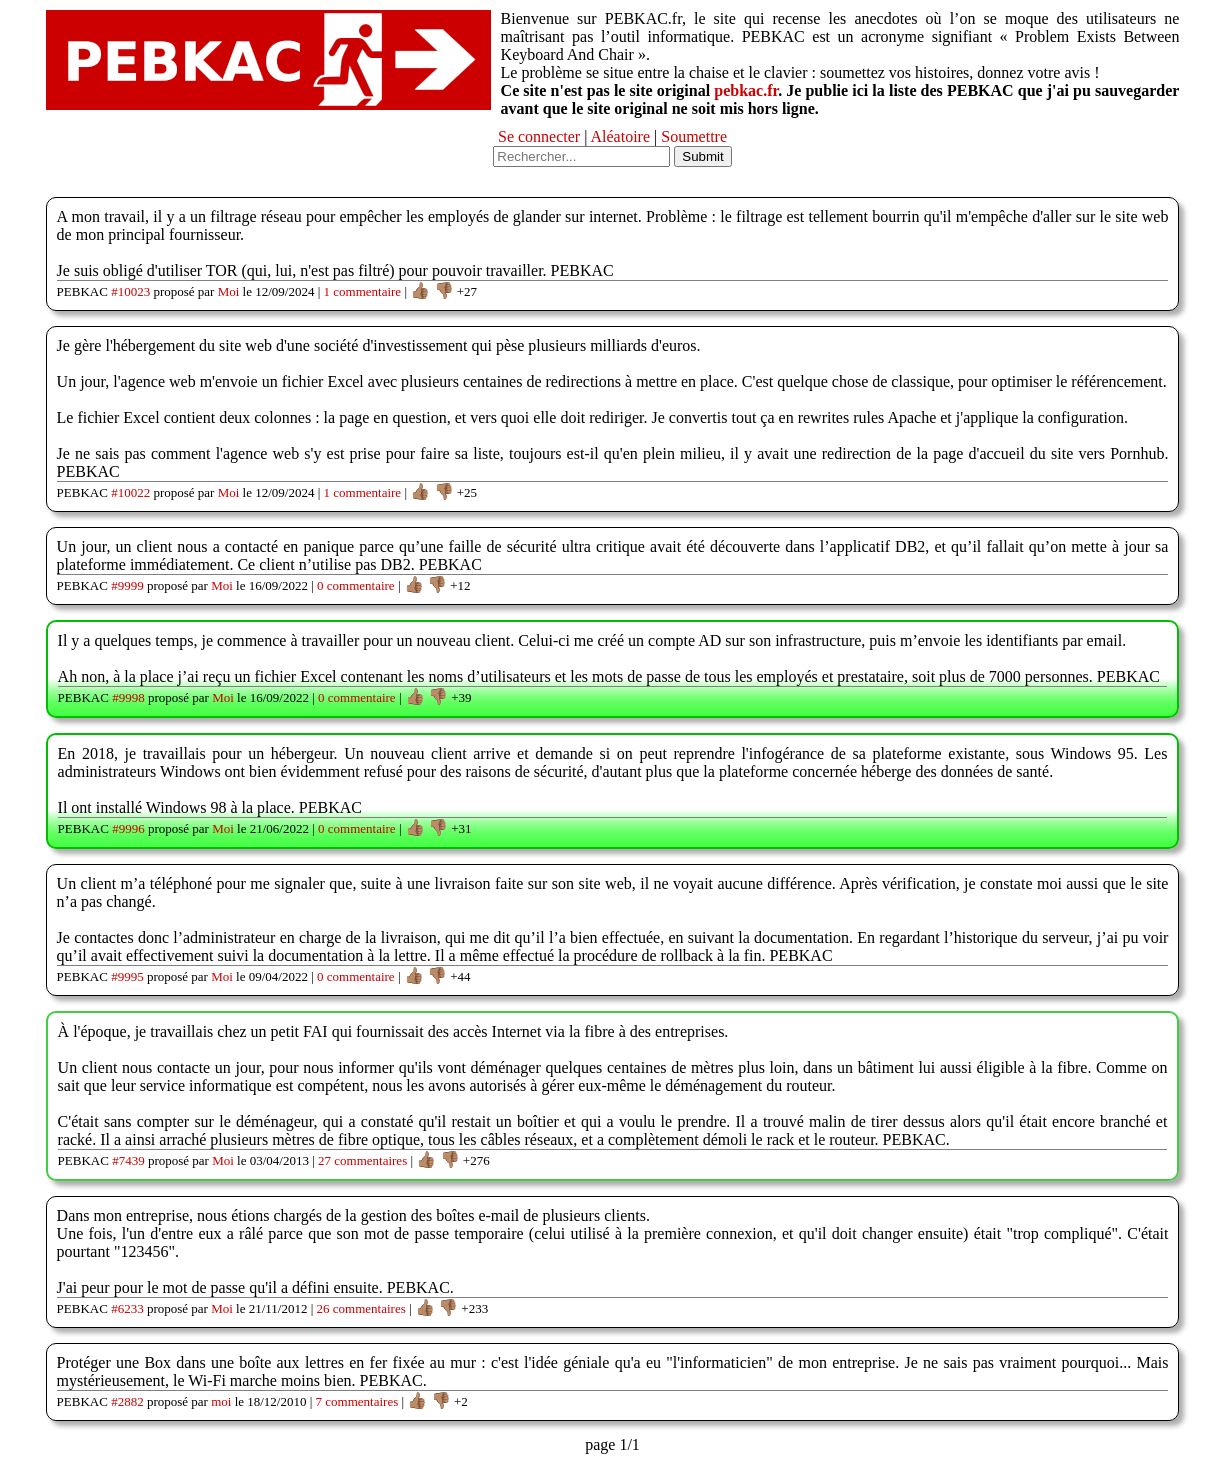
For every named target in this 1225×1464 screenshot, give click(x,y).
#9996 (128, 828)
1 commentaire (363, 291)
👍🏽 (420, 290)
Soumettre (694, 136)
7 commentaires (357, 1401)
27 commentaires (362, 1160)
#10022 (130, 492)
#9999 (127, 585)
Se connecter (539, 136)
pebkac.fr (746, 90)
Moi (229, 291)
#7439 (128, 1160)
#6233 (127, 1308)
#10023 (130, 291)
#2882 (127, 1401)
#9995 (127, 976)
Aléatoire (621, 136)
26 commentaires (361, 1308)
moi (221, 1401)
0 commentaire (356, 585)
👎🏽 (444, 290)
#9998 (128, 697)
